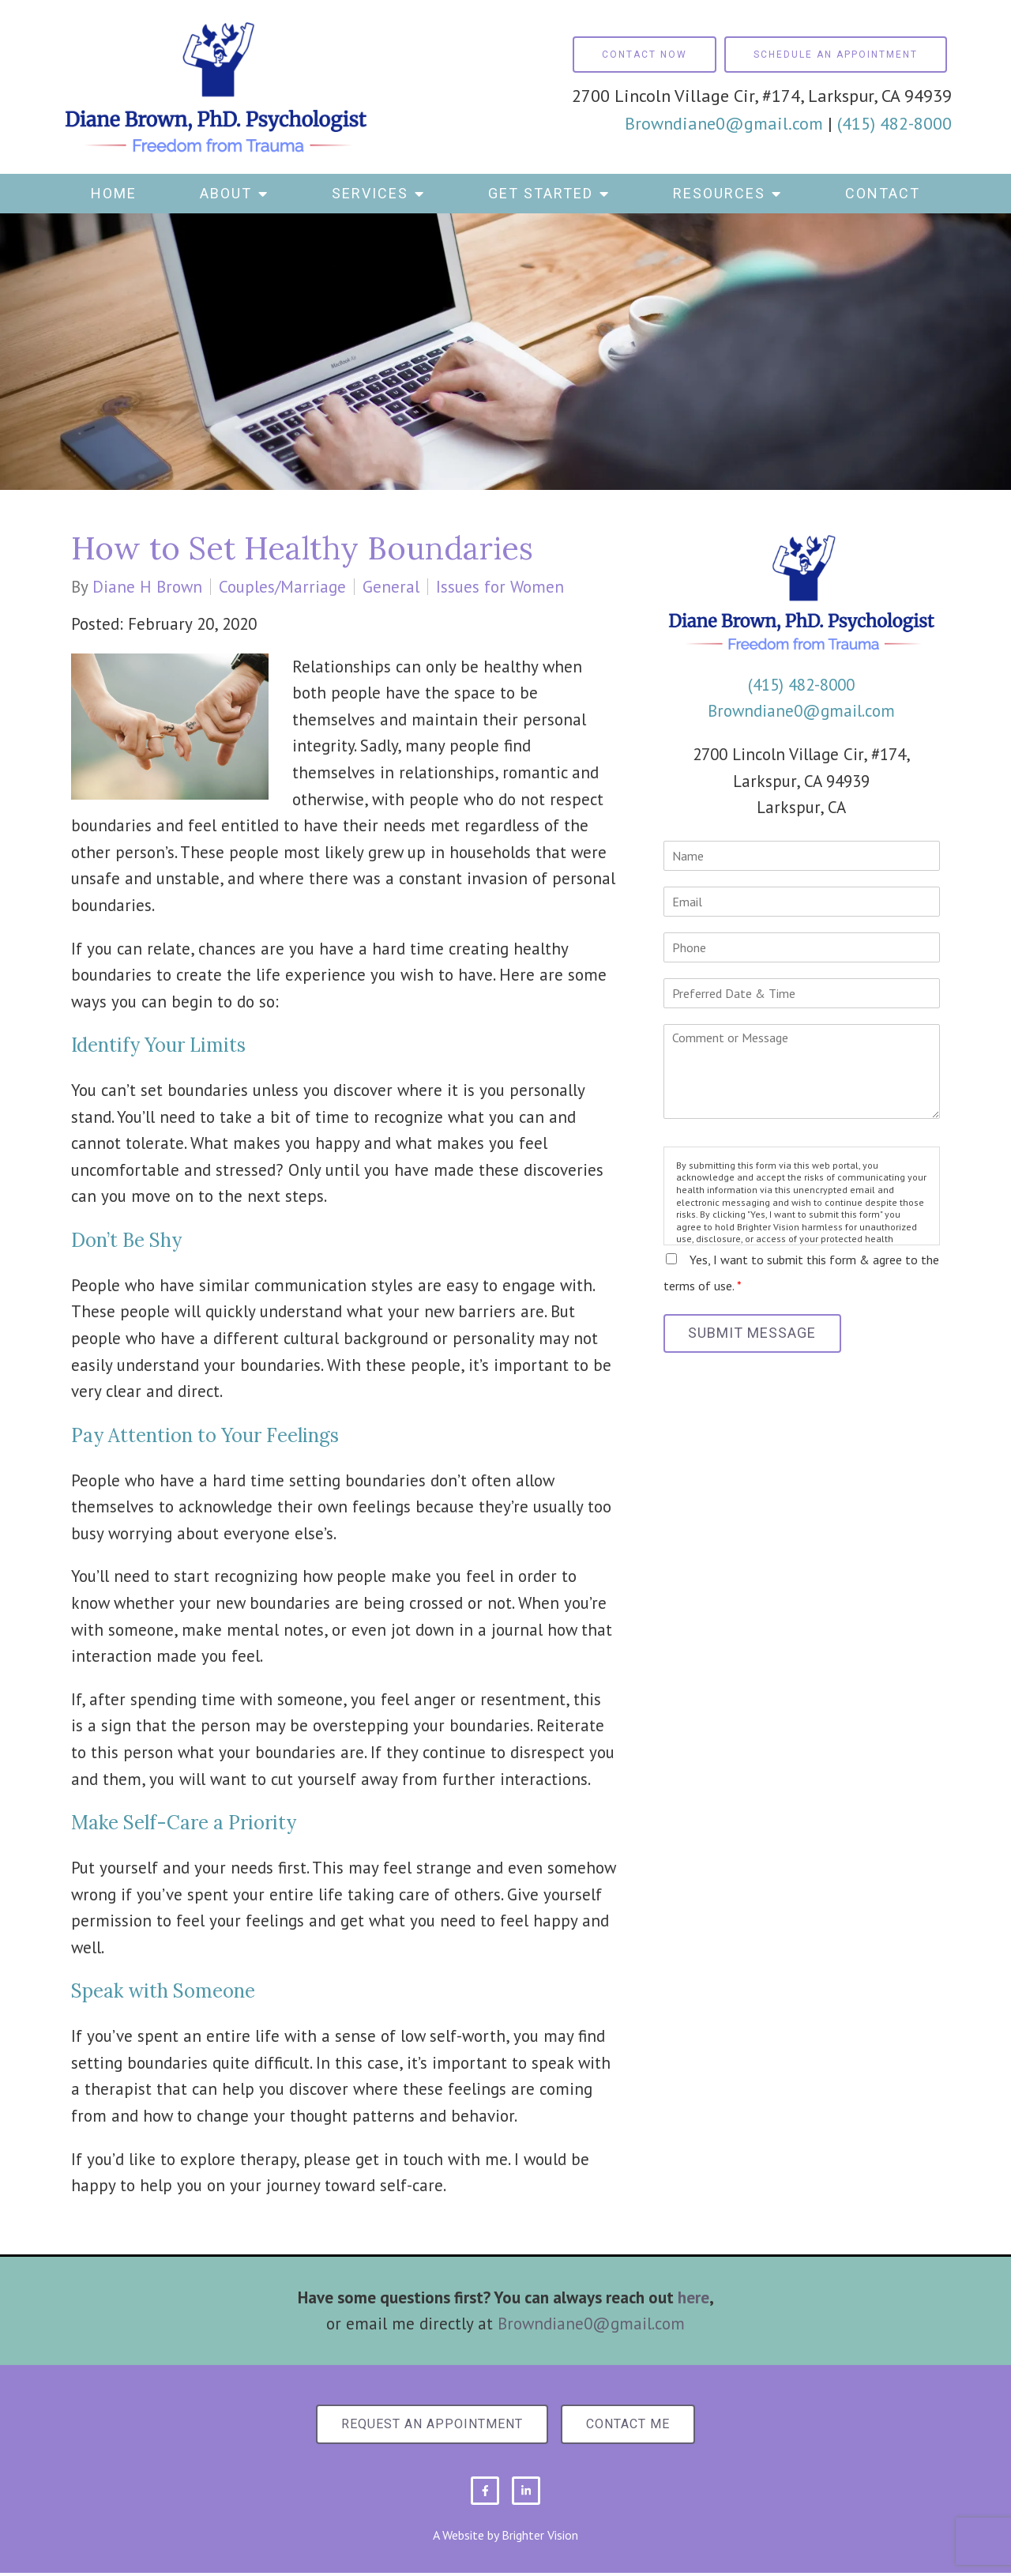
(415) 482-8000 (894, 123)
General (391, 586)
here (693, 2297)
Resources (719, 193)
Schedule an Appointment (836, 54)
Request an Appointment (428, 2425)
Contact (882, 193)
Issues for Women (500, 586)
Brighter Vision (540, 2537)
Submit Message (757, 1334)
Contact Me (632, 2425)
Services (370, 193)
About (226, 193)
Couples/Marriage (282, 586)
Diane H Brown (147, 586)
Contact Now (644, 54)
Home (114, 193)
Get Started (540, 193)
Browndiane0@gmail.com (724, 123)
